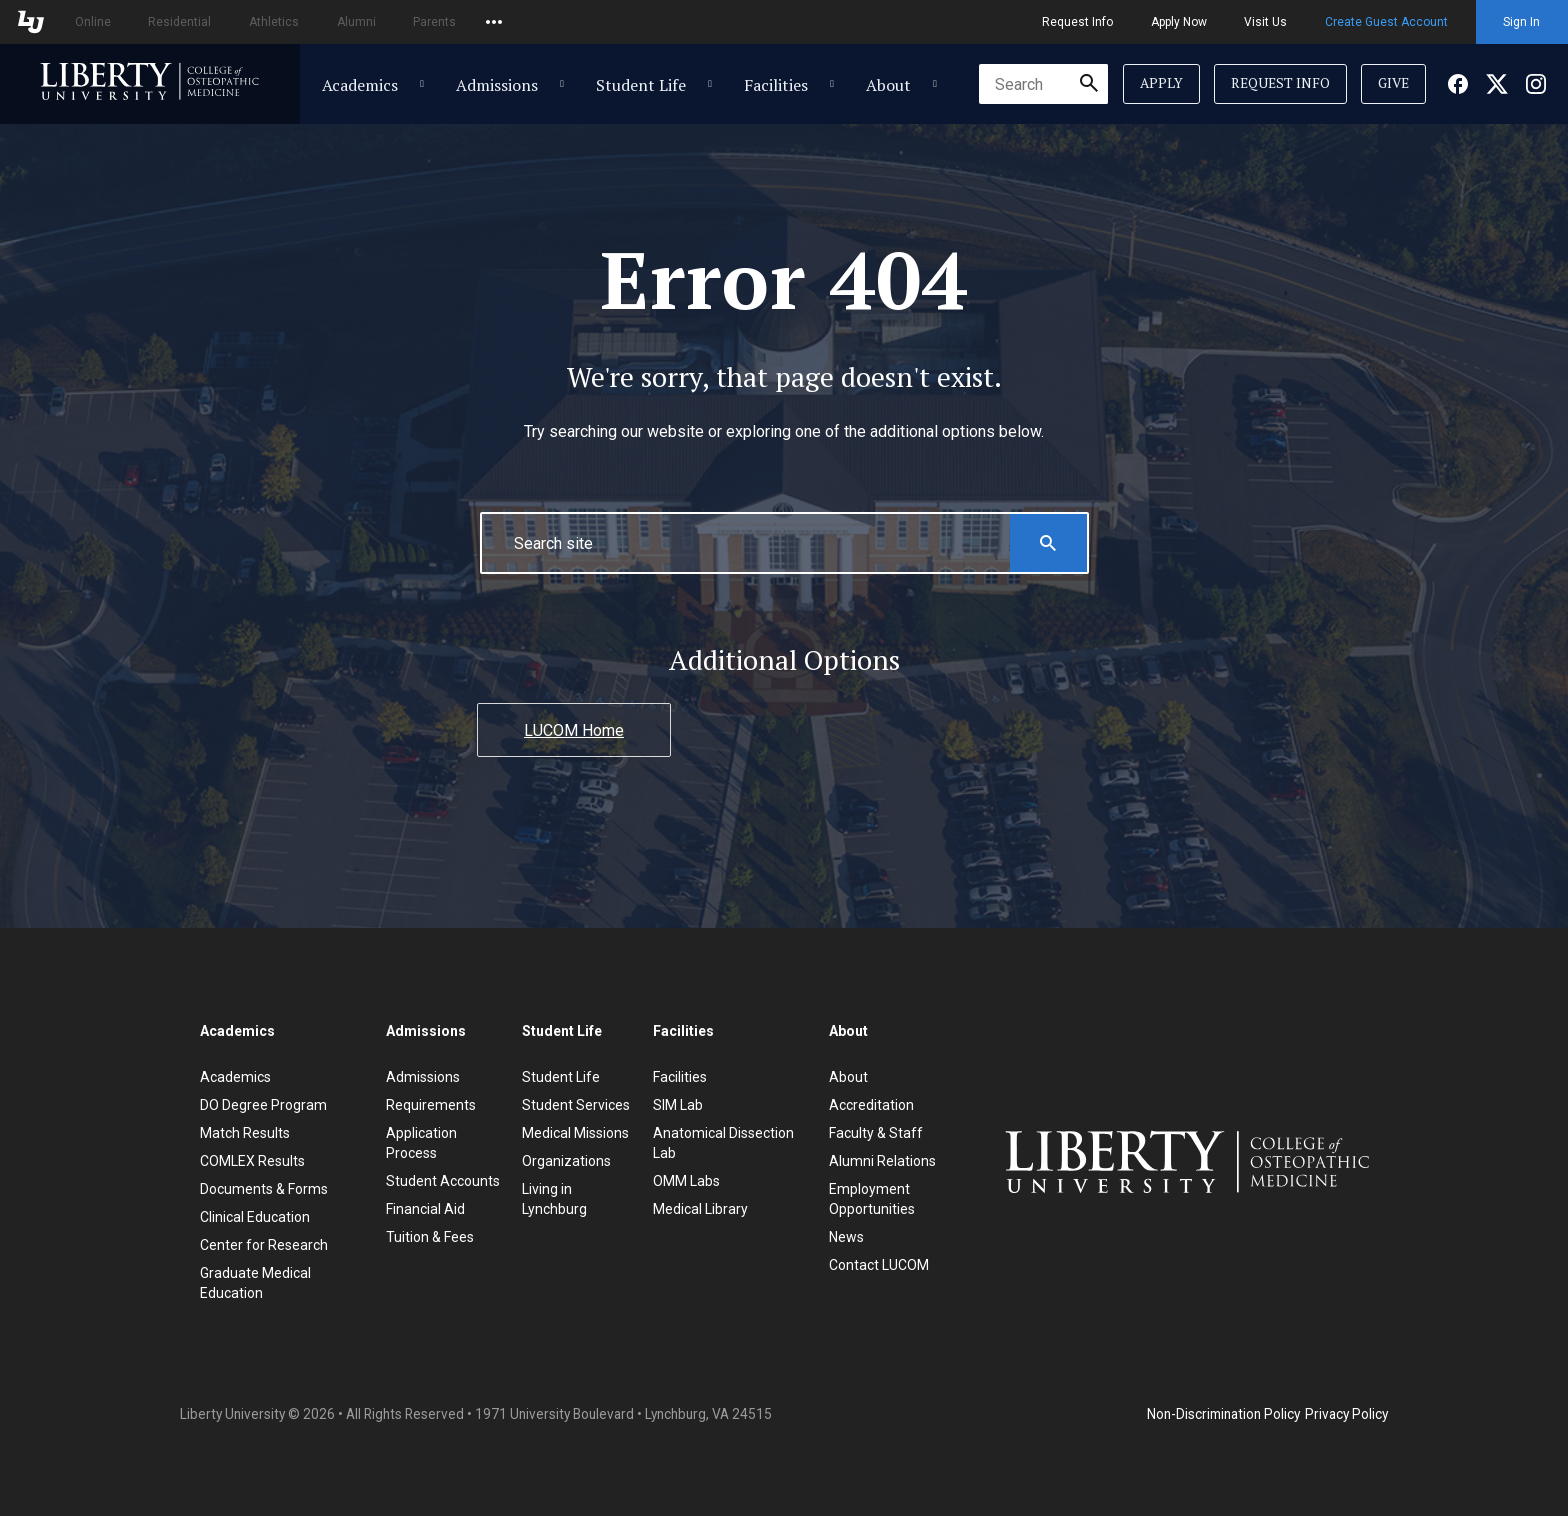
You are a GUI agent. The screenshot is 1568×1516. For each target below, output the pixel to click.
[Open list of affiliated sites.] (494, 22)
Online (93, 22)
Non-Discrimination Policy (1223, 1414)
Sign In (1521, 22)
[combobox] (1043, 84)
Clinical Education (255, 1217)
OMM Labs (686, 1181)
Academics (360, 85)
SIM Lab (678, 1105)
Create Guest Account (1386, 22)
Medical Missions (575, 1133)
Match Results (245, 1133)
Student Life (641, 85)
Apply (1161, 83)
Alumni (356, 22)
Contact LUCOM (879, 1265)
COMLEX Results (252, 1161)
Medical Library (700, 1209)
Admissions (497, 85)
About (888, 85)
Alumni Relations (882, 1161)
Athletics (274, 22)
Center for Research (264, 1245)
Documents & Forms (264, 1189)
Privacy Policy (1346, 1414)
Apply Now (1179, 22)
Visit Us (1265, 22)
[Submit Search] (1089, 84)
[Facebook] (1458, 84)
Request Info (1077, 22)
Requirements (431, 1105)
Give (1393, 83)
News (846, 1237)
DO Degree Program (263, 1105)
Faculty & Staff (876, 1133)
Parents (434, 22)
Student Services (576, 1105)
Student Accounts (443, 1181)
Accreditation (871, 1105)
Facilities (776, 85)
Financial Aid (425, 1209)
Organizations (566, 1161)
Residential (179, 22)
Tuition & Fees (430, 1237)
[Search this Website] (1048, 543)
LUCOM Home (574, 730)
